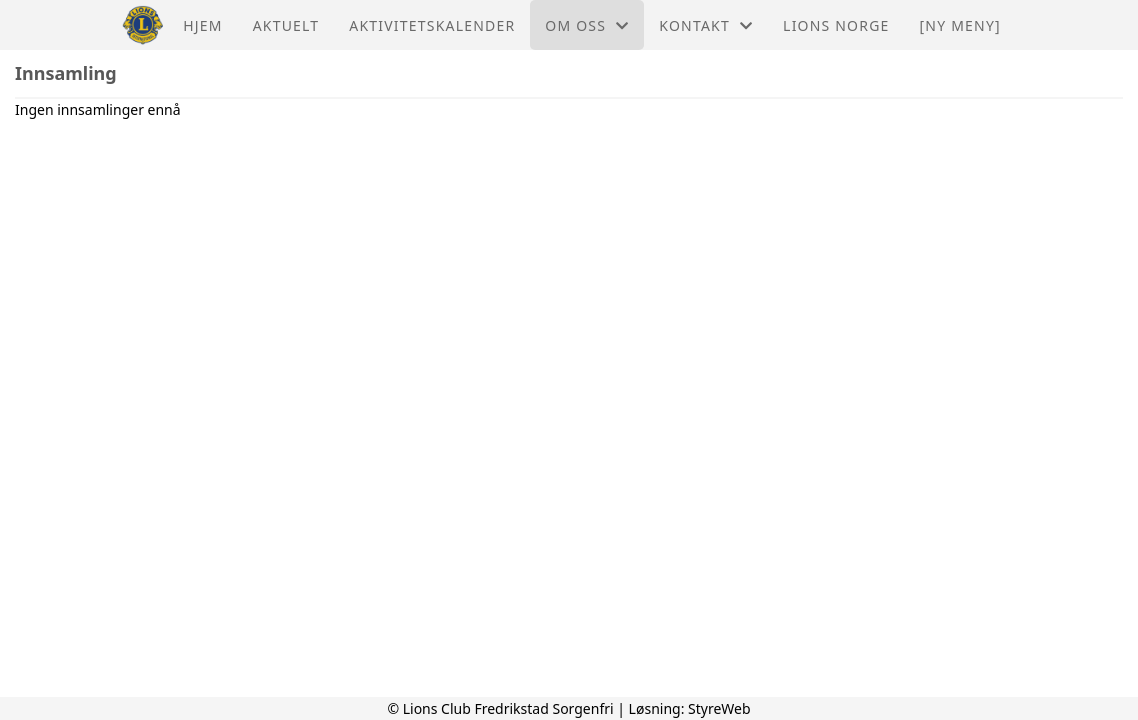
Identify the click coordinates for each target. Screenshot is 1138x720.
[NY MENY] (960, 25)
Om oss (587, 25)
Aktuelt (286, 25)
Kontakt (706, 25)
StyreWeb (719, 708)
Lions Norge (836, 25)
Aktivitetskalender (432, 25)
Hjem (202, 25)
